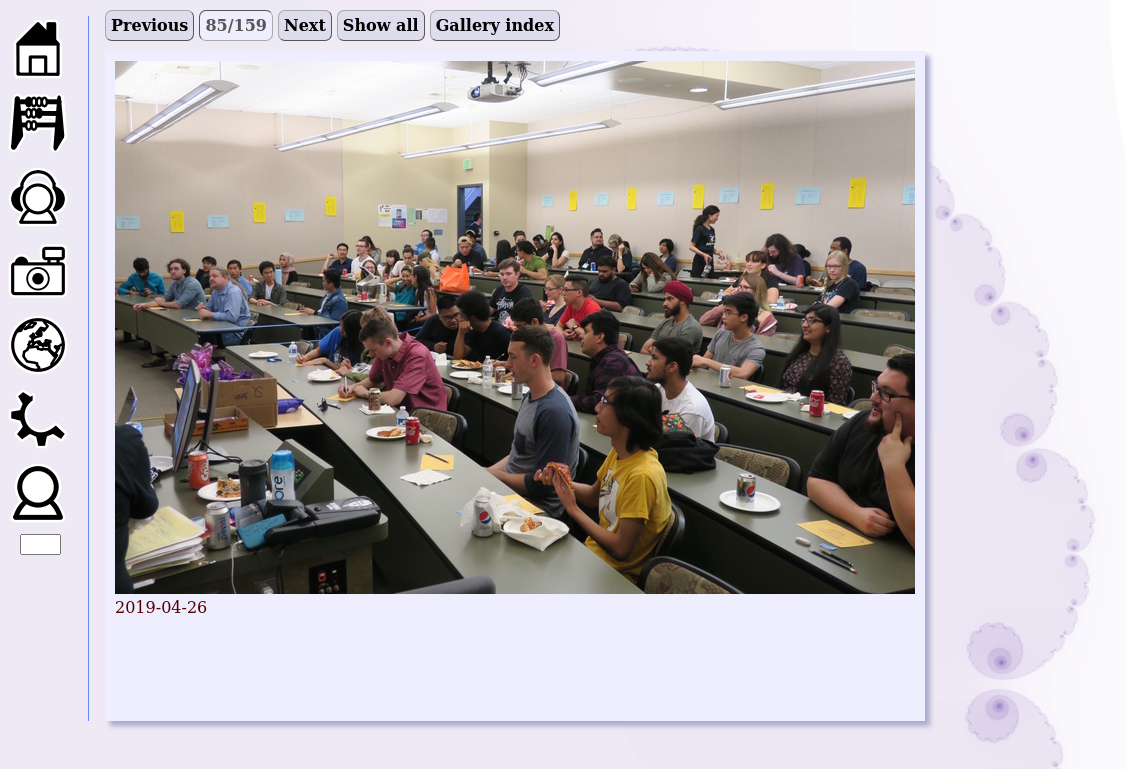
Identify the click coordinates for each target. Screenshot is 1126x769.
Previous (149, 25)
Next (305, 25)
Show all (381, 25)
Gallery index (495, 25)
